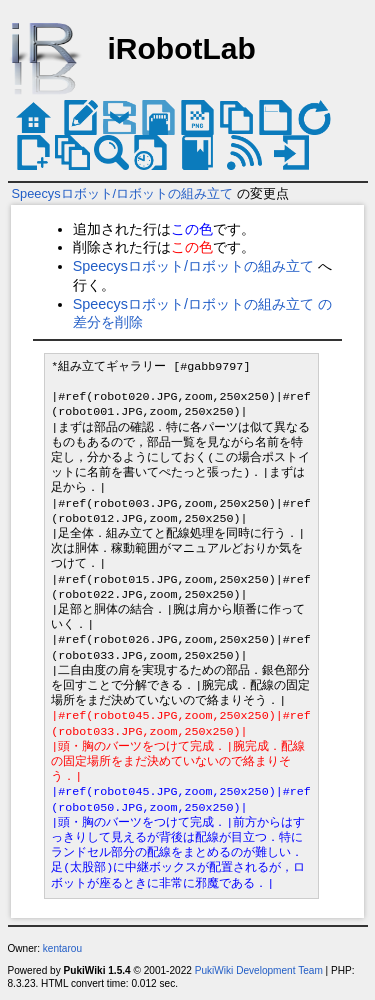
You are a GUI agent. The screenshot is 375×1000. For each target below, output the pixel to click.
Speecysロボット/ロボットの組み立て (123, 193)
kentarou (62, 948)
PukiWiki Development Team (259, 970)
